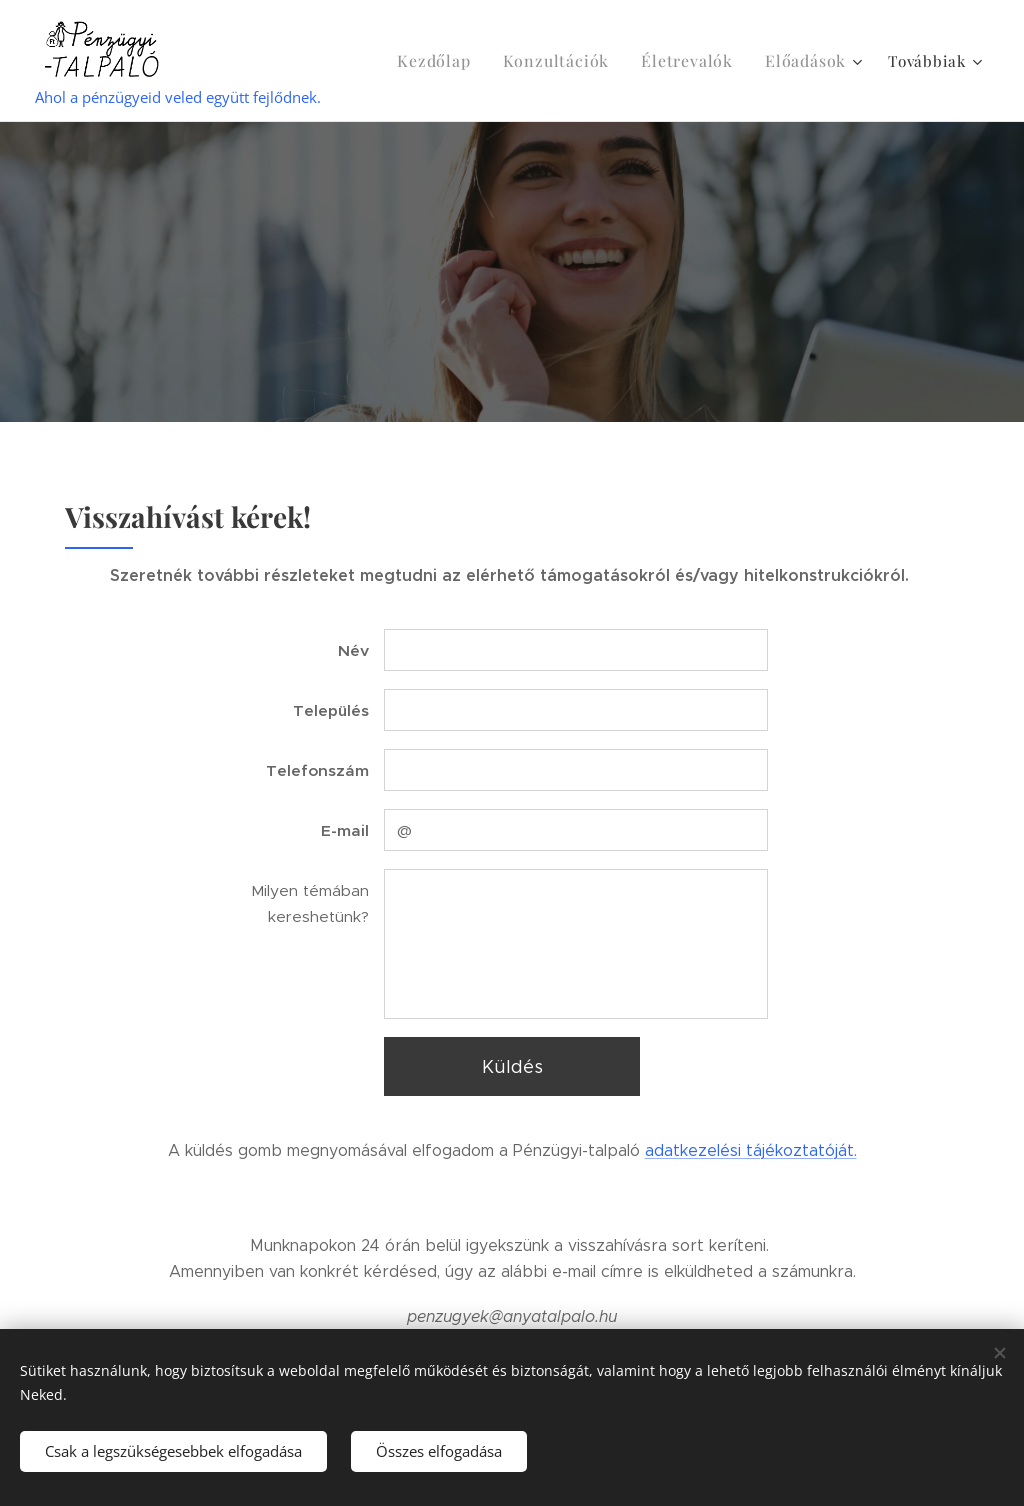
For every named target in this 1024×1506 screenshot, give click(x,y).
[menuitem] (464, 61)
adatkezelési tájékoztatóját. (751, 1150)
